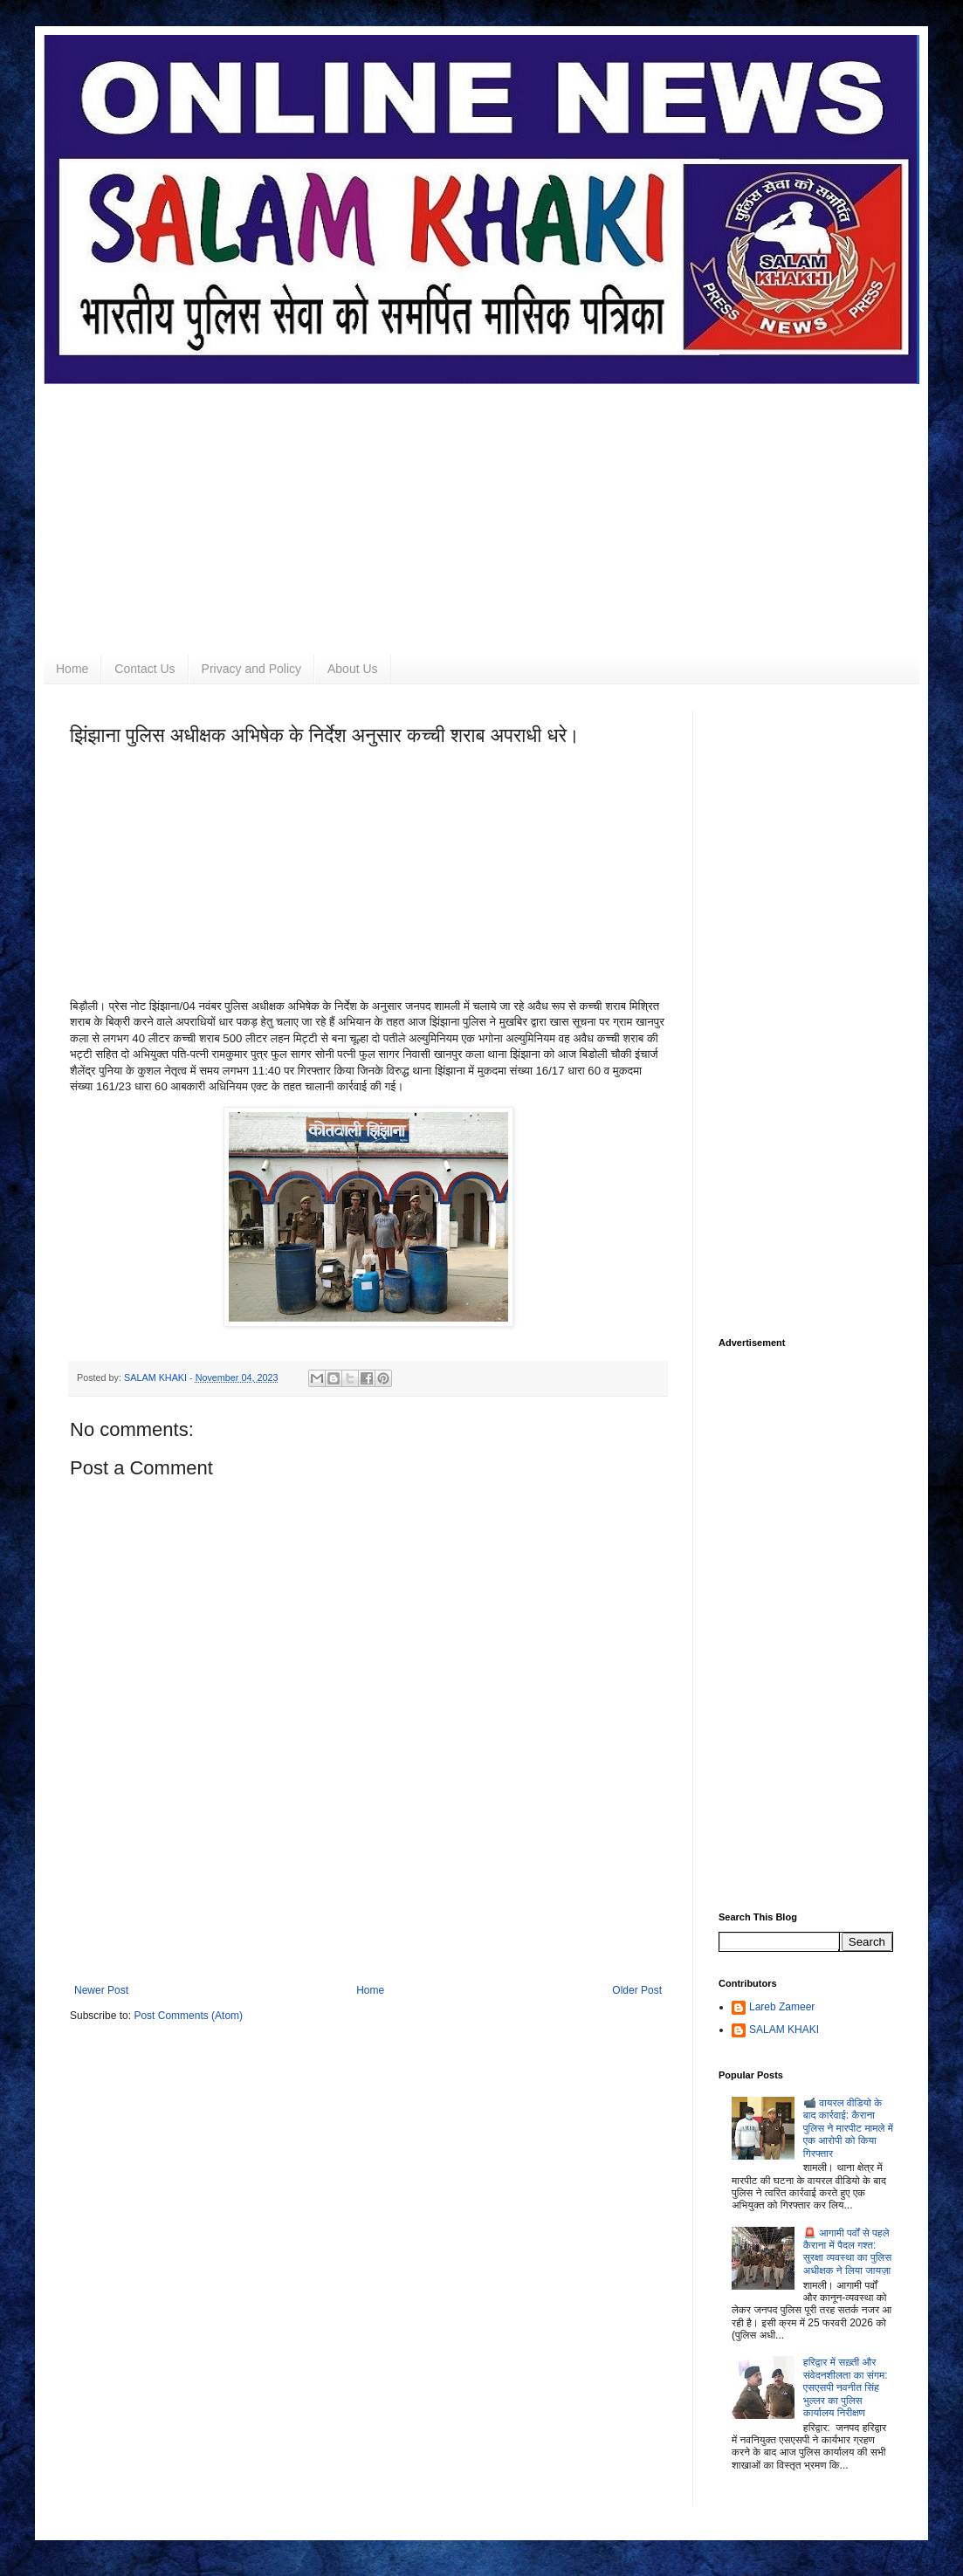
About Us (352, 669)
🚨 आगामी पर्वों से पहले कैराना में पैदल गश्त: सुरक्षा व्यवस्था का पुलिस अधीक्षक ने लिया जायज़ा (847, 2252)
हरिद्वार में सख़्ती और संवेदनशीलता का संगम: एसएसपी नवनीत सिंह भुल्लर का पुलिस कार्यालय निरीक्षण (845, 2387)
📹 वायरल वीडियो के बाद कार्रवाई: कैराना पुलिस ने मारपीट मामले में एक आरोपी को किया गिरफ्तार (848, 2128)
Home (72, 669)
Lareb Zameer (782, 2007)
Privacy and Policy (251, 669)
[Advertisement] (481, 506)
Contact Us (144, 669)
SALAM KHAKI (784, 2029)
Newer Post (101, 1990)
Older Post (637, 1990)
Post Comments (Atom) (188, 2015)
